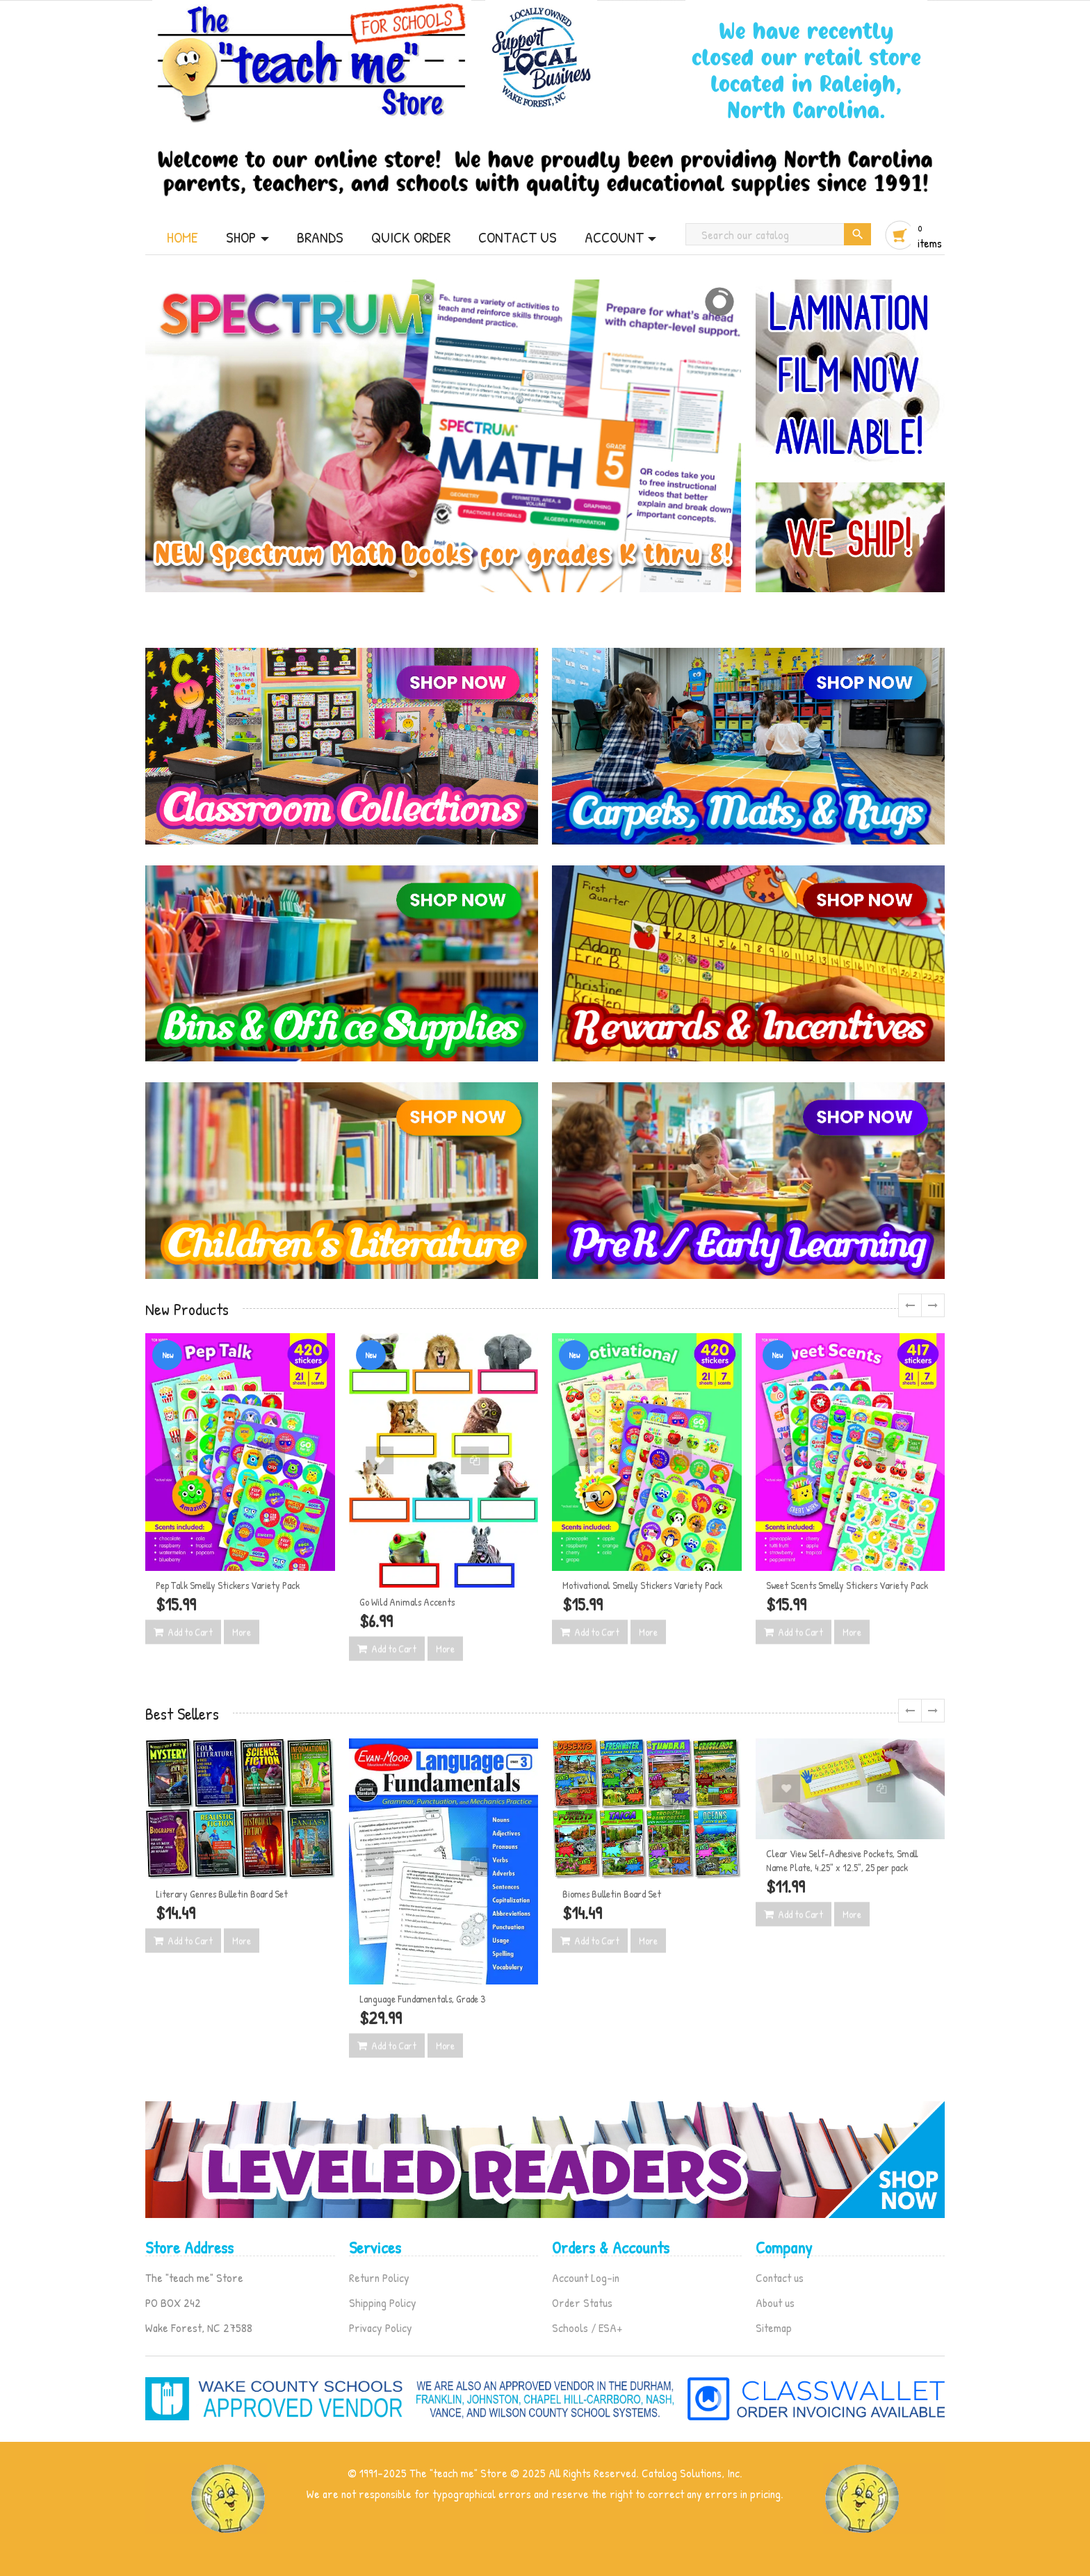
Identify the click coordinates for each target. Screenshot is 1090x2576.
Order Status (582, 2302)
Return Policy (379, 2277)
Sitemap (774, 2327)
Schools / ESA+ (587, 2327)
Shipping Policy (382, 2302)
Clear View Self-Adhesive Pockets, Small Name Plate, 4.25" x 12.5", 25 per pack (842, 1860)
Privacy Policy (380, 2327)
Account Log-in (585, 2277)
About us (775, 2302)
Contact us (780, 2277)
